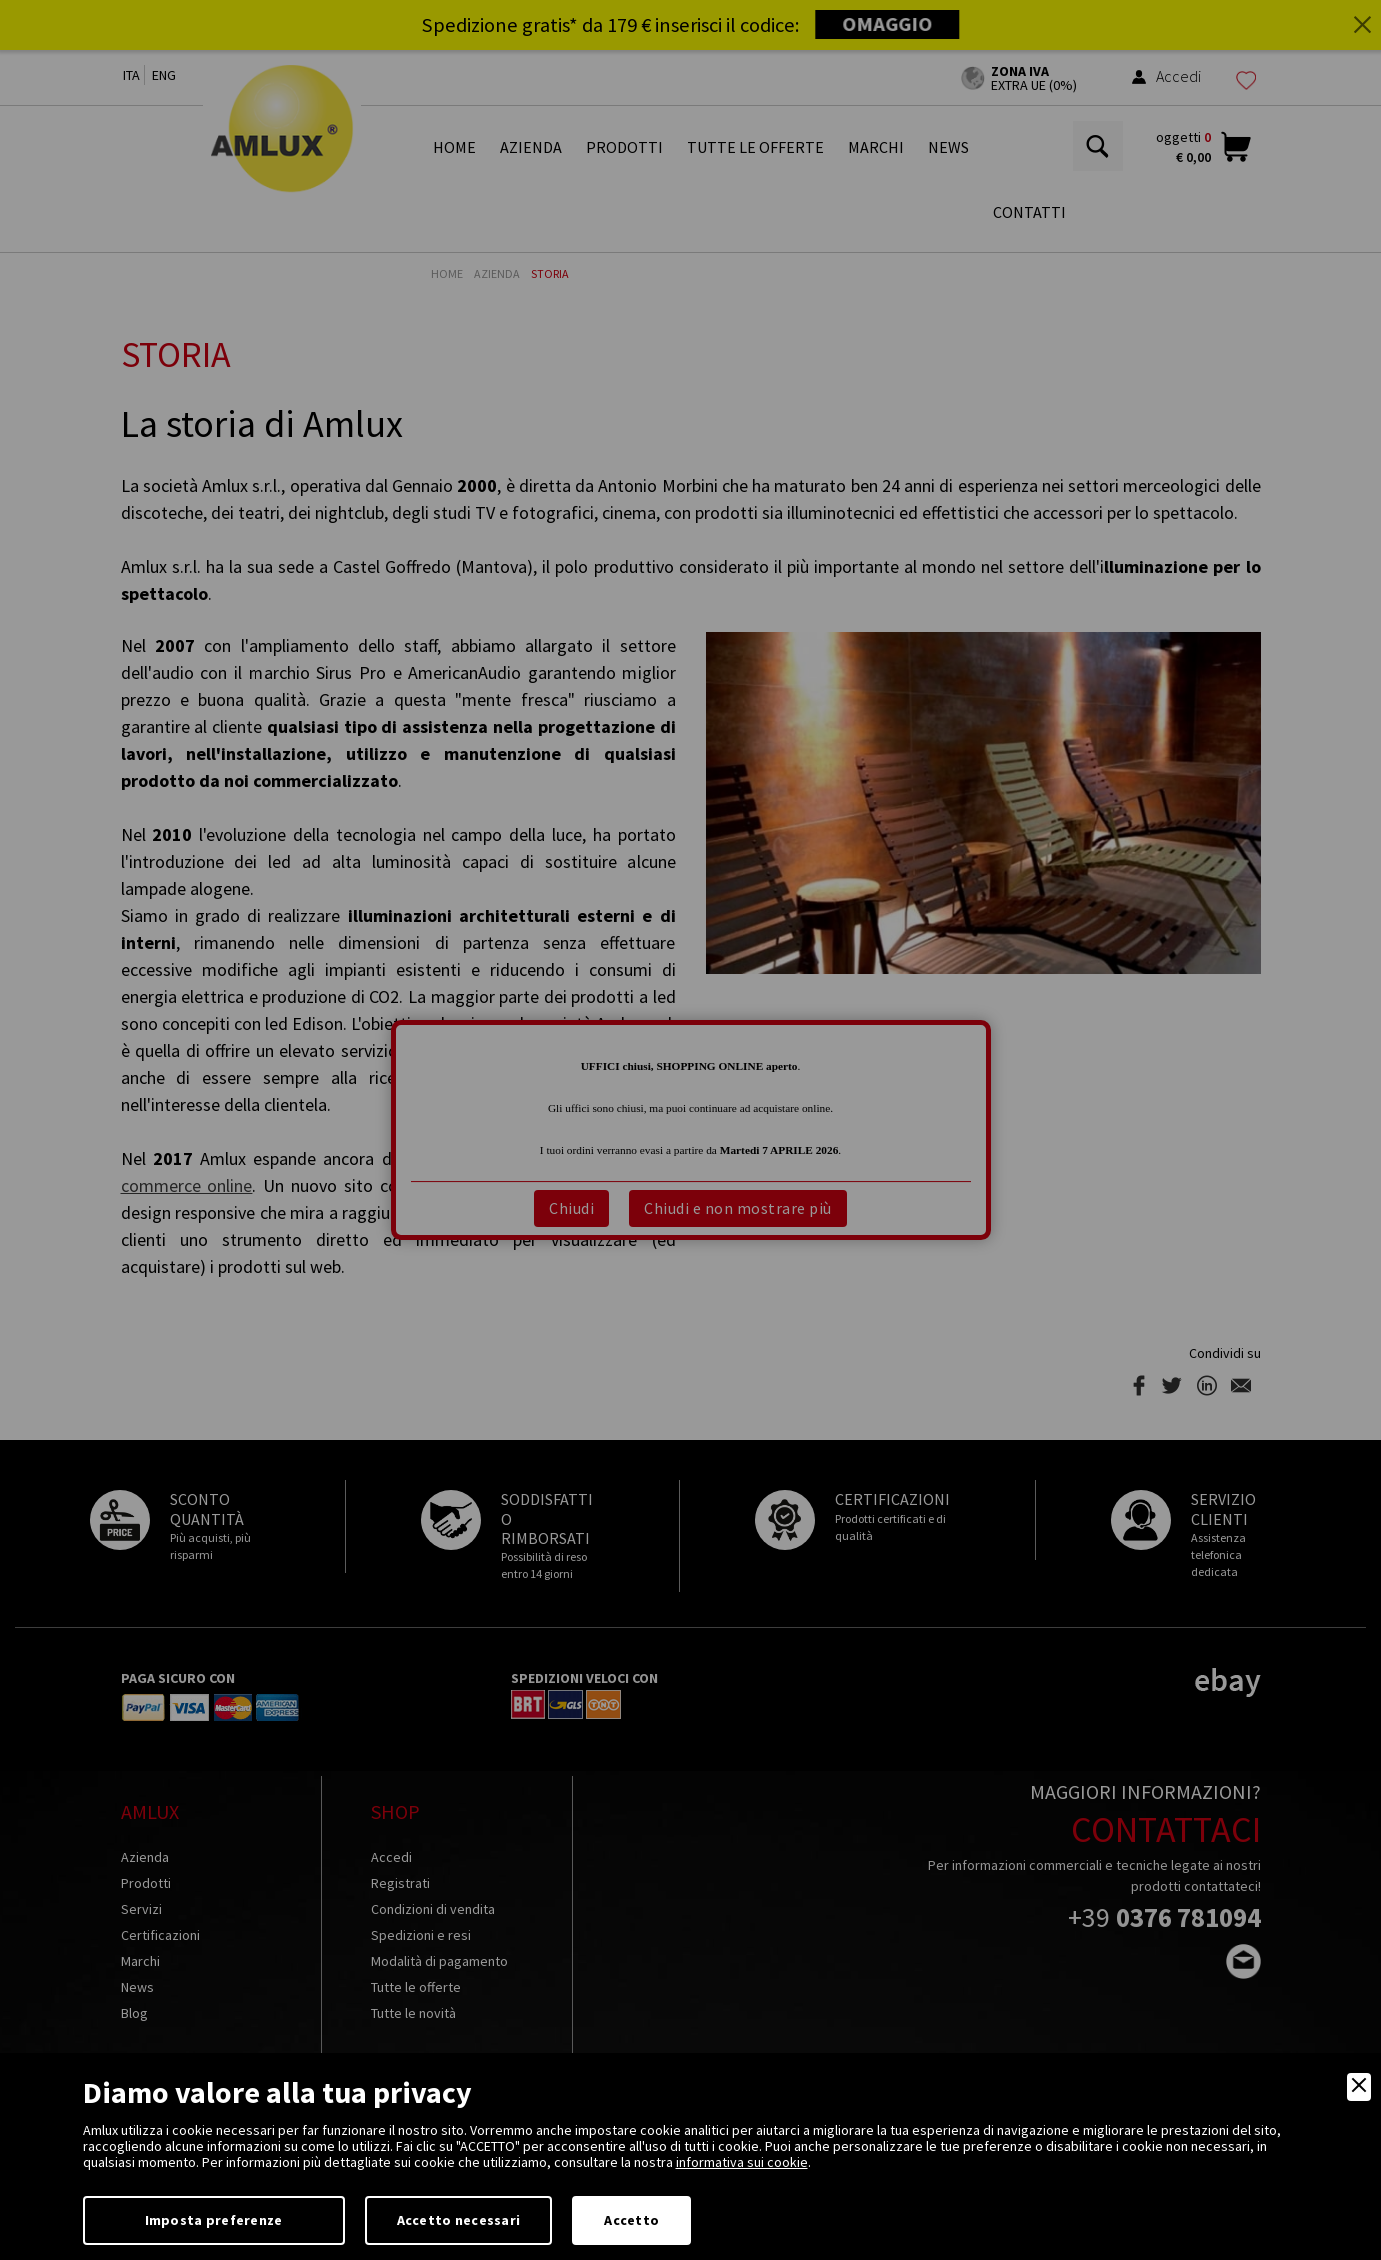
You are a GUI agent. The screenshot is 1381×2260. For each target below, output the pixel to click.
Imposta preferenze (214, 2220)
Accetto (631, 2220)
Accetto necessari (459, 2220)
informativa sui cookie (742, 2162)
